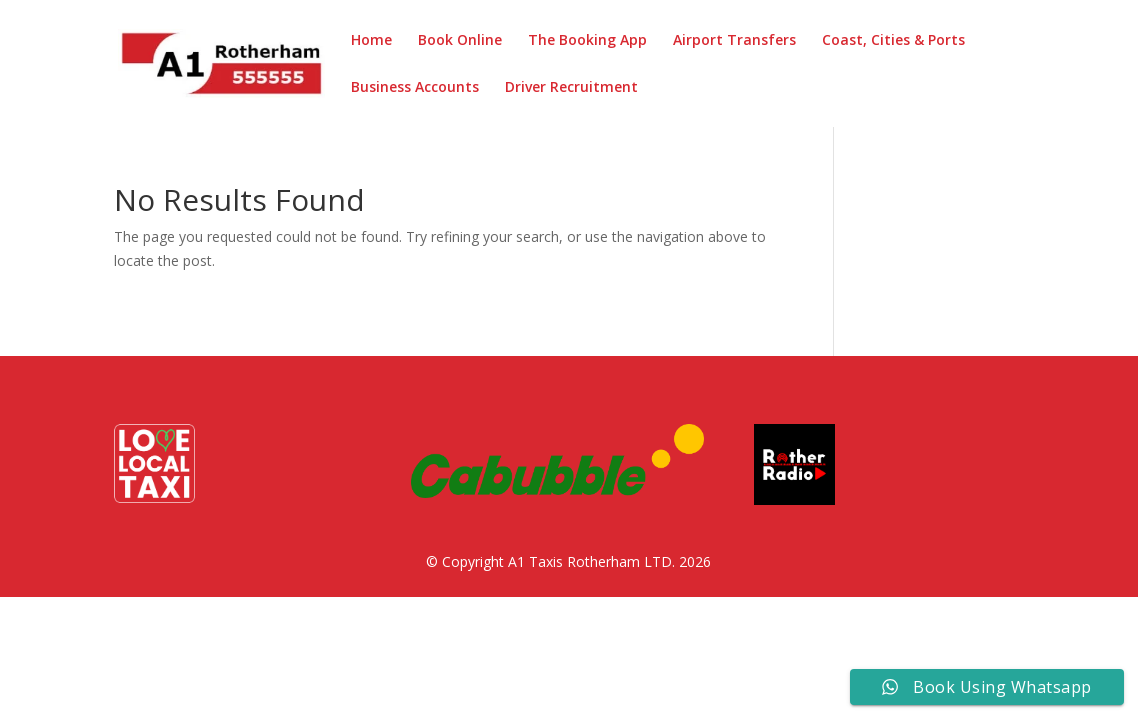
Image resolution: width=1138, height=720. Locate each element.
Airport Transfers (734, 41)
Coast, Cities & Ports (893, 41)
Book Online (460, 41)
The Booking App (587, 41)
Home (371, 41)
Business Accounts (415, 88)
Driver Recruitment (571, 88)
